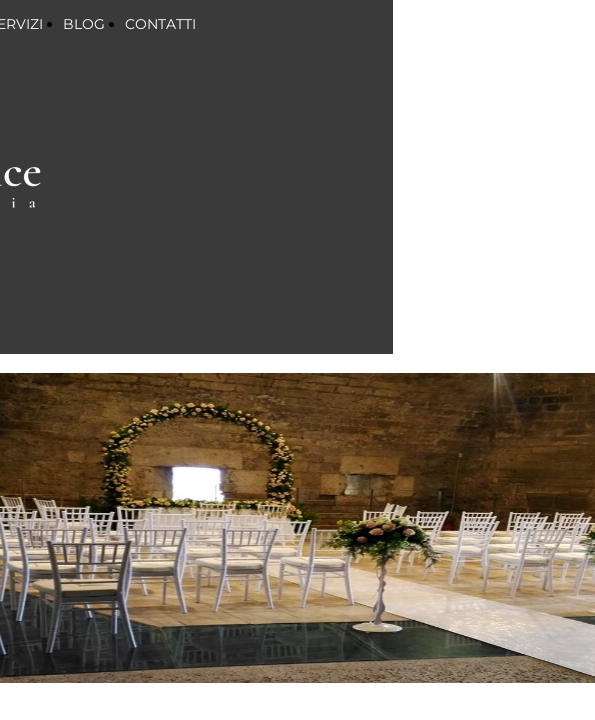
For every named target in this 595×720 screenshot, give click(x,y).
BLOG (84, 24)
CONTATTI (160, 24)
